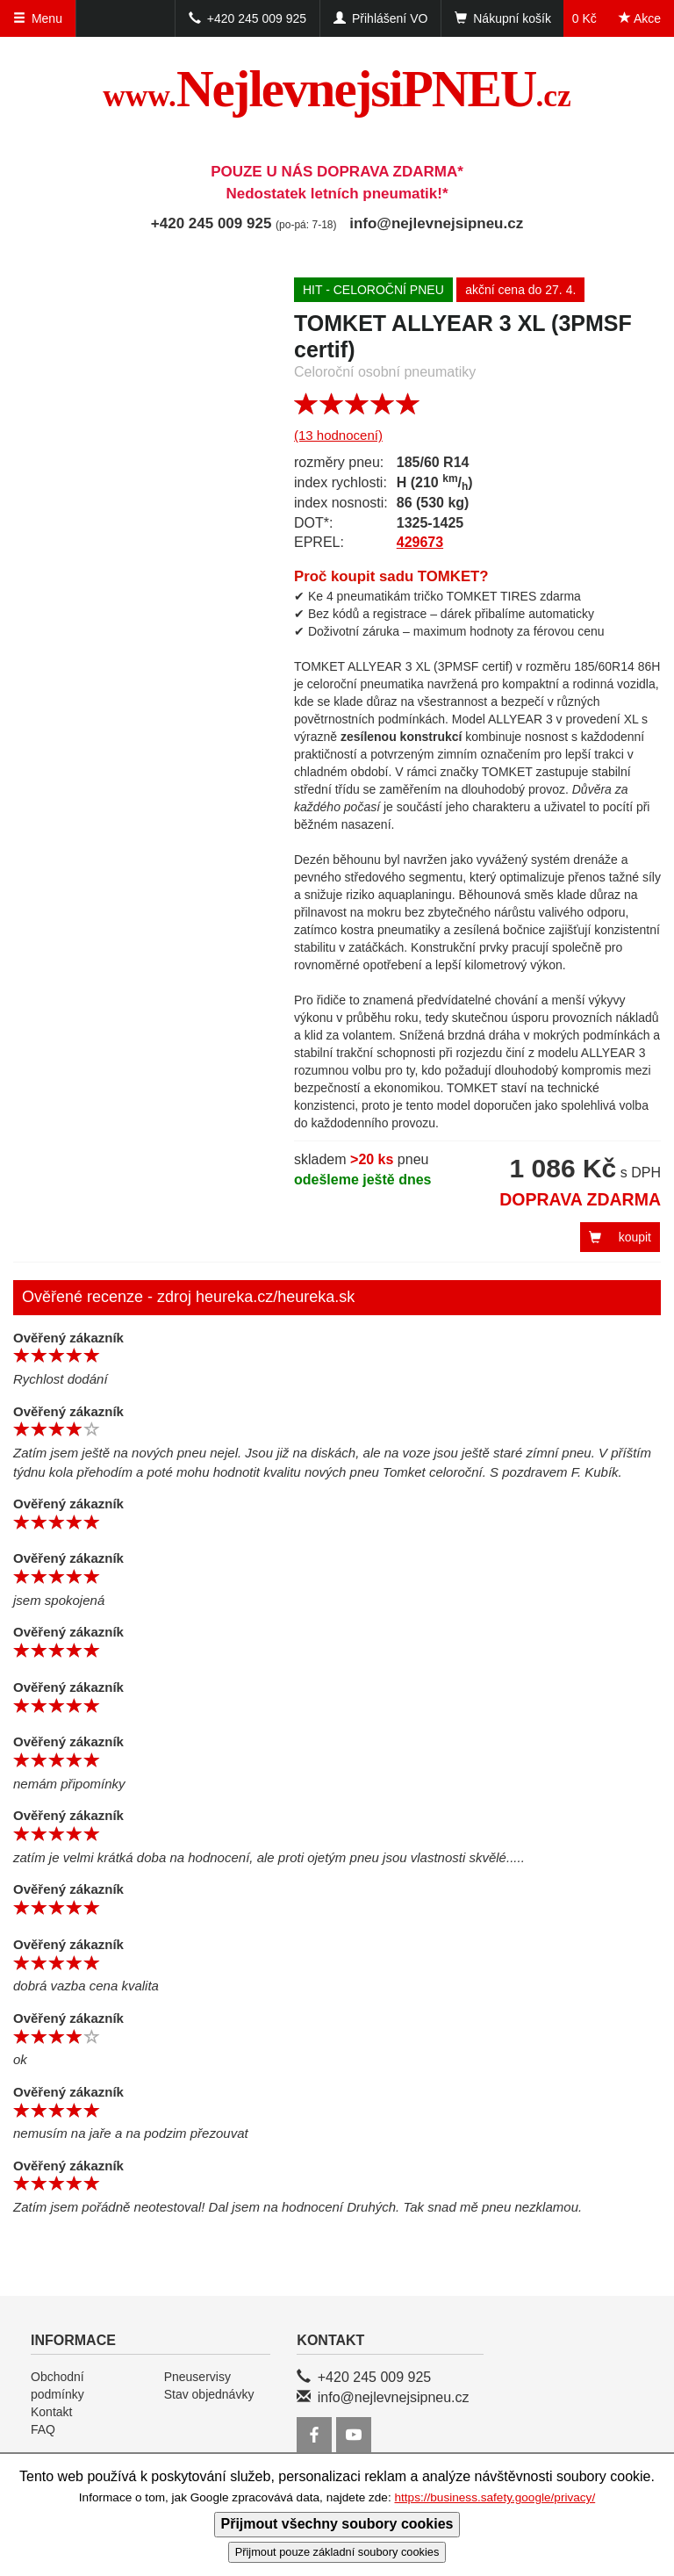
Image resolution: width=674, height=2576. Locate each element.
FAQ (43, 2429)
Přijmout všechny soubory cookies (337, 2523)
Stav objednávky (209, 2394)
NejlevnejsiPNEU (337, 89)
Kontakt (51, 2412)
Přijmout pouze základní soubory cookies (337, 2551)
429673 (420, 542)
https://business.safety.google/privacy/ (494, 2497)
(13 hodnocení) (338, 435)
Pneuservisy (197, 2377)
